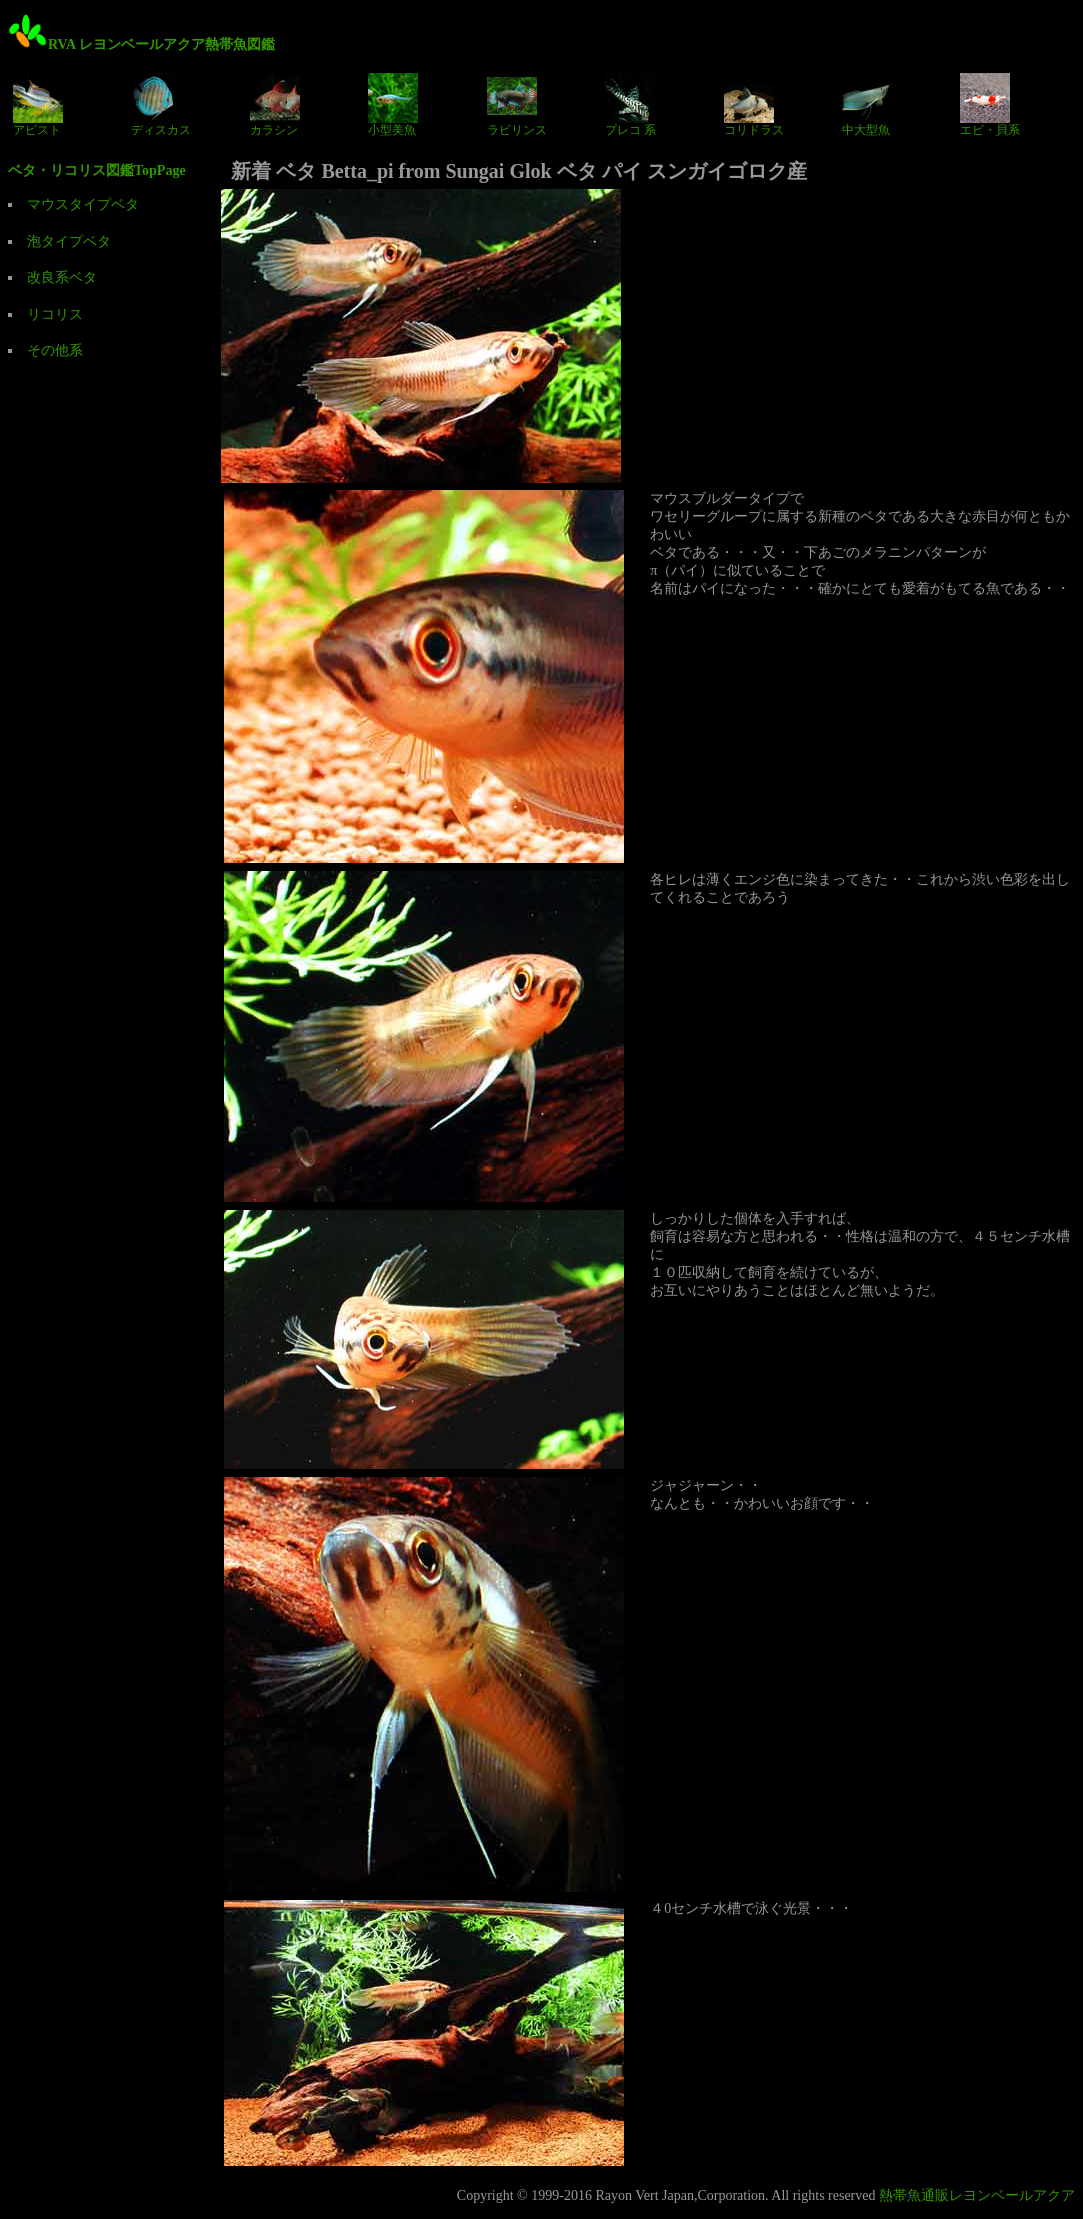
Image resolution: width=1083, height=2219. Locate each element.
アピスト (38, 105)
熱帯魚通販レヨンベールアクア (977, 2195)
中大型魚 (867, 105)
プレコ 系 (630, 105)
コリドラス (754, 105)
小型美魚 (393, 105)
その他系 (55, 350)
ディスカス (161, 105)
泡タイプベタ (69, 241)
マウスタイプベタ (83, 204)
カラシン (275, 105)
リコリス (55, 314)
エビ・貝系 (990, 105)
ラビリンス (517, 105)
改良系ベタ (62, 277)
